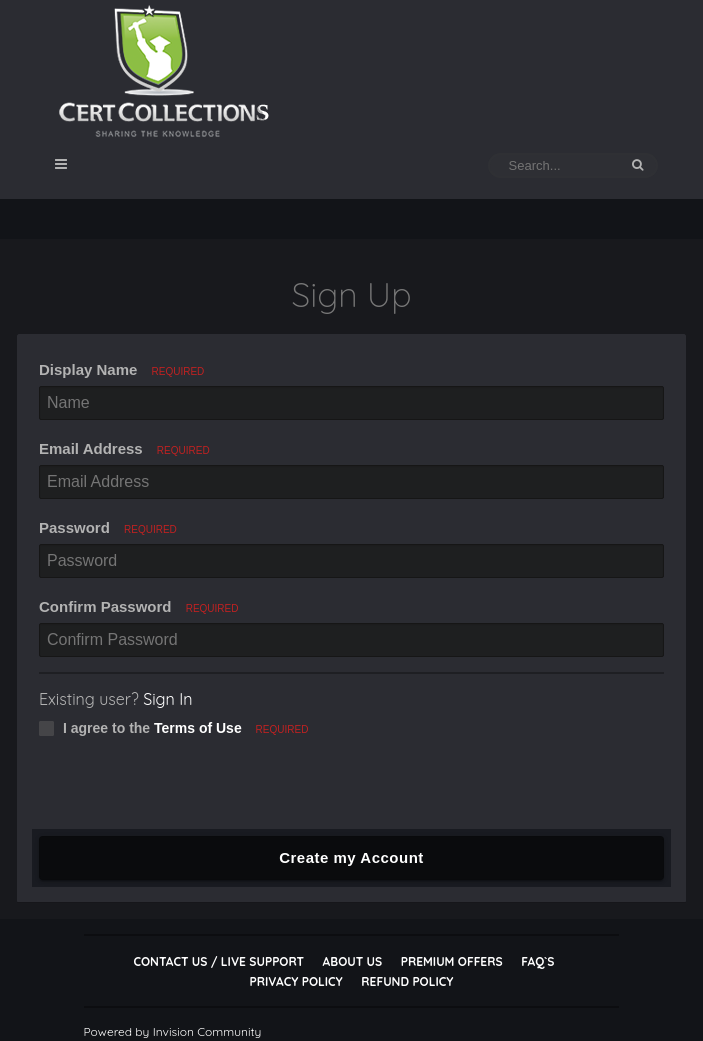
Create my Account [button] (351, 857)
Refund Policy (407, 981)
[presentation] (184, 790)
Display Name (121, 369)
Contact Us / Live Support (218, 961)
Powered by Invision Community (173, 1031)
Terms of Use (198, 728)
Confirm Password (139, 606)
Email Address (124, 448)
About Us (352, 961)
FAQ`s (537, 961)
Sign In (167, 699)
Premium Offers (452, 961)
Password (108, 527)
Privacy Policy (296, 981)
